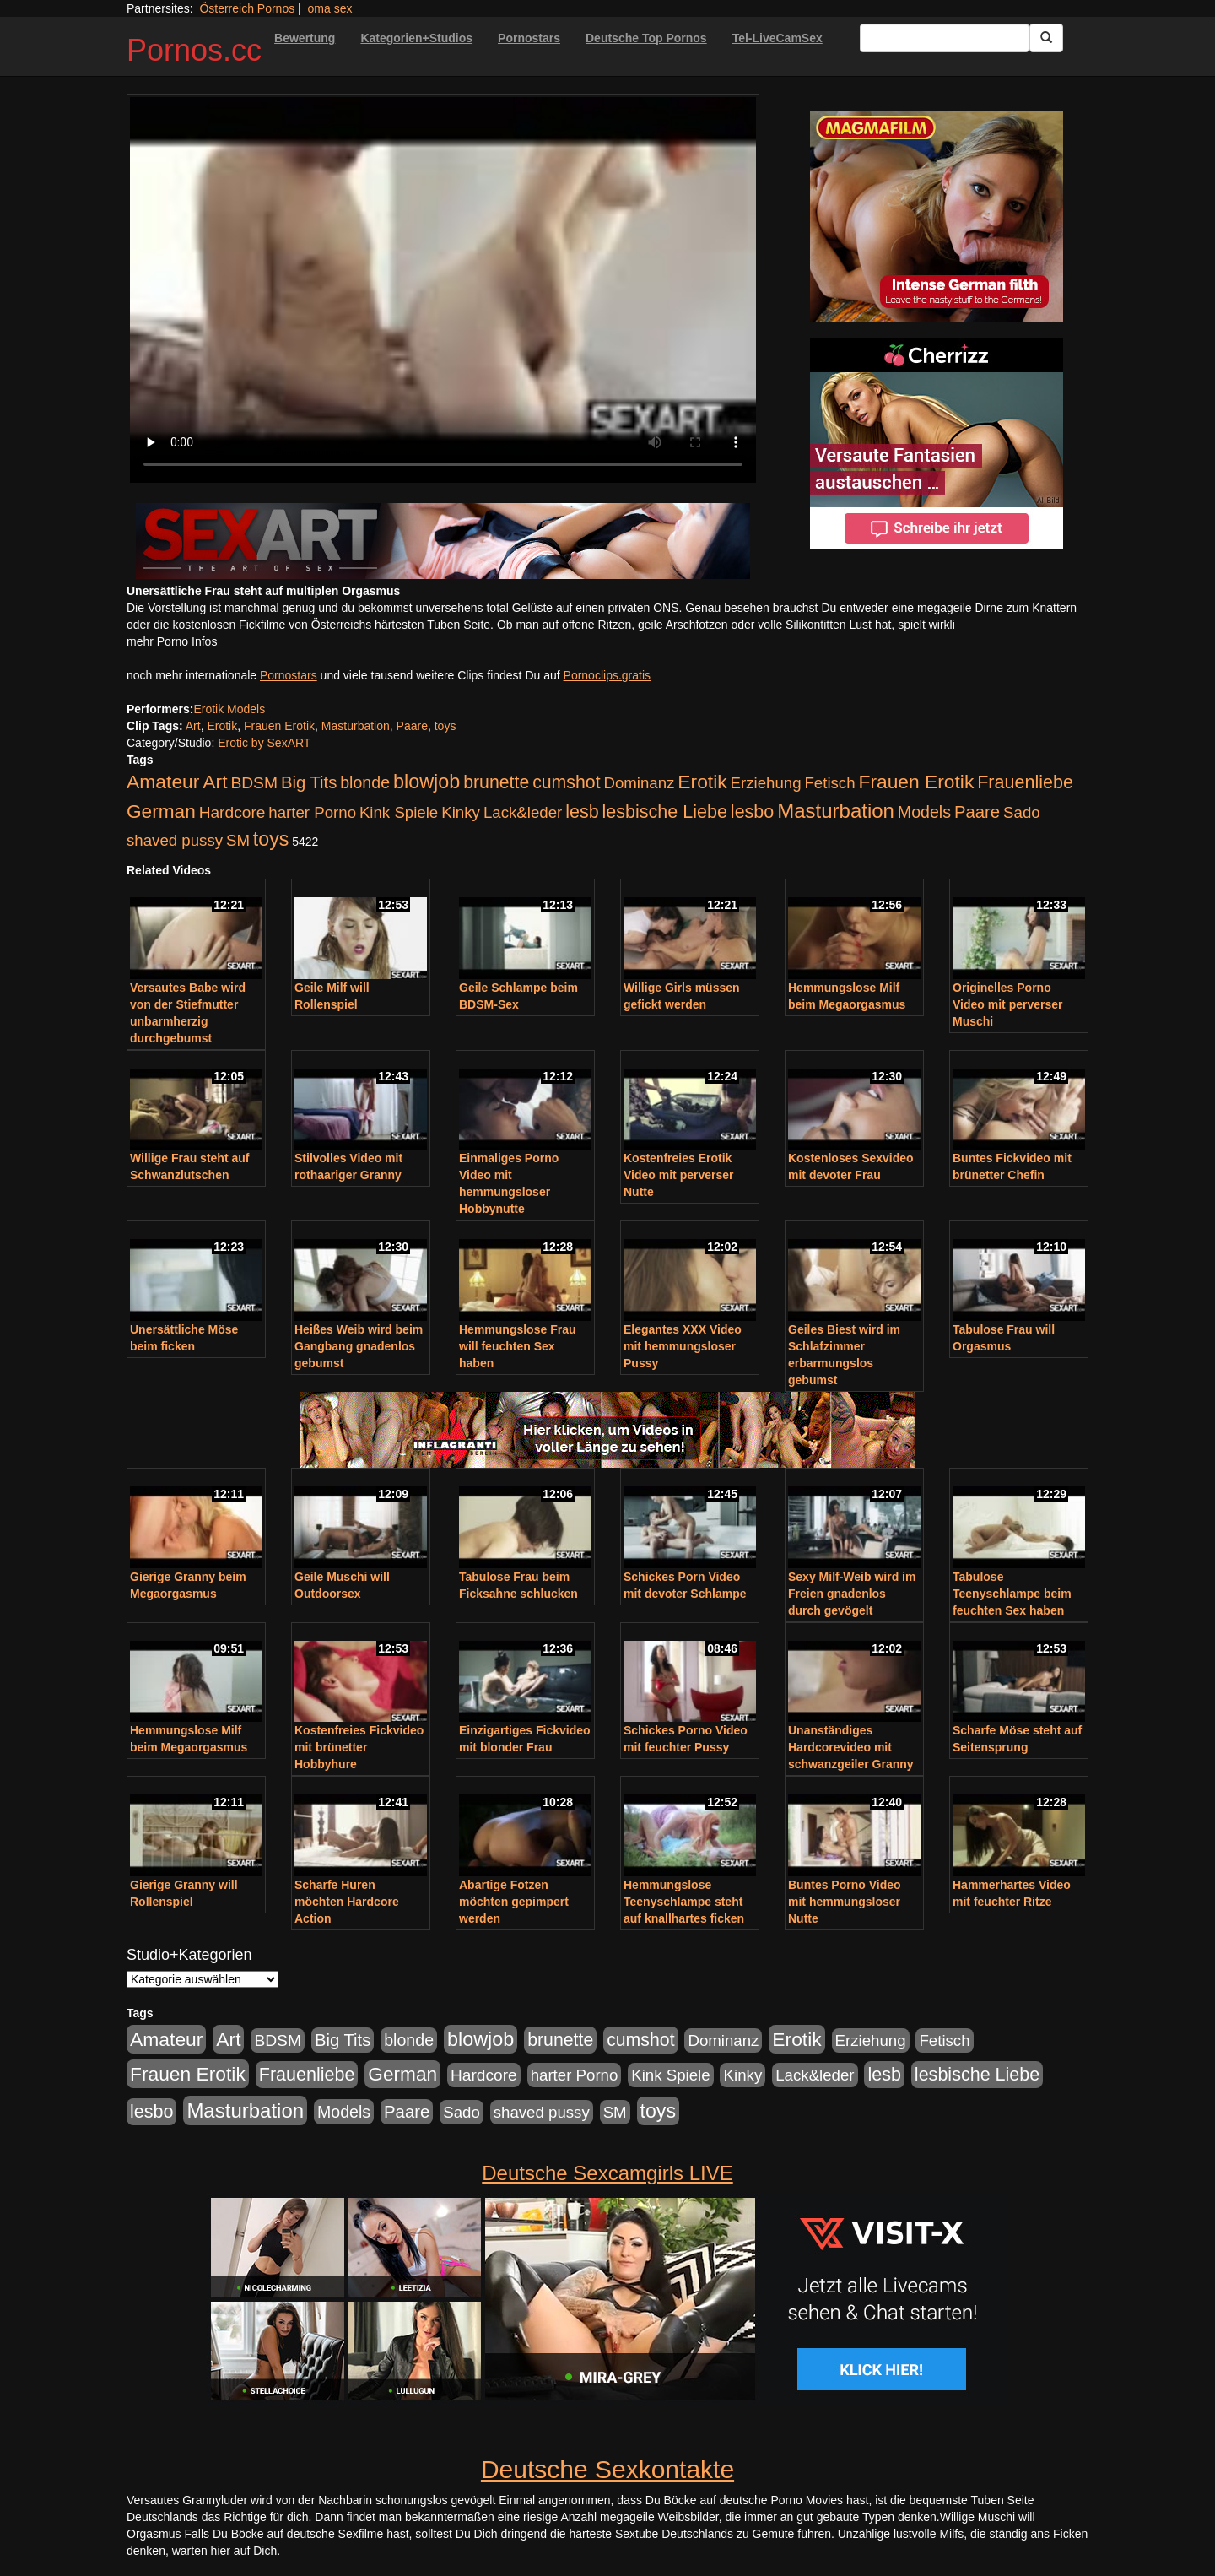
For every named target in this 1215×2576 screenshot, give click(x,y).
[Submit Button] (1046, 38)
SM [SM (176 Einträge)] (238, 840)
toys (445, 726)
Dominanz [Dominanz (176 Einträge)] (638, 783)
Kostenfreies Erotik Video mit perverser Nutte (678, 1175)
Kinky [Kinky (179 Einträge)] (460, 812)
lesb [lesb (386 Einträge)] (582, 812)
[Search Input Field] (944, 38)
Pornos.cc (194, 50)
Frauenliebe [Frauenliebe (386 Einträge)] (1025, 782)
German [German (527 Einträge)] (161, 811)
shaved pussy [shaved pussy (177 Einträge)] (175, 840)
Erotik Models (229, 709)
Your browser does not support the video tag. (443, 290)
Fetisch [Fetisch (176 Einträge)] (829, 783)
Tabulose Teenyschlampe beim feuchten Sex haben (1012, 1593)
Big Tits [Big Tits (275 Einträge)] (309, 782)
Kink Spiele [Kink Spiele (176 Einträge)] (398, 812)
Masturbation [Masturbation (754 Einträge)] (835, 810)
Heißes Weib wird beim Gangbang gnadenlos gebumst (358, 1346)
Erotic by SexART (264, 743)
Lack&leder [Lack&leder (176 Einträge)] (522, 812)
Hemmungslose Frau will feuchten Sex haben (517, 1346)
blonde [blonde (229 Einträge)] (365, 782)
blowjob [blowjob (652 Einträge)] (426, 782)
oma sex (330, 8)
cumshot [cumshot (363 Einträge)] (566, 782)
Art (193, 726)
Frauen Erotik (279, 726)
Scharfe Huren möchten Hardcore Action (346, 1901)
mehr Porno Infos (172, 641)
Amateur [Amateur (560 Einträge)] (163, 782)
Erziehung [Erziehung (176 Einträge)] (766, 783)
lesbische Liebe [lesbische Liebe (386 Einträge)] (664, 812)
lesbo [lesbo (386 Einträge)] (752, 812)
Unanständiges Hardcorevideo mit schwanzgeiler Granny (851, 1747)
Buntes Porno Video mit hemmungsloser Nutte (844, 1901)
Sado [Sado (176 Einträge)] (1021, 812)
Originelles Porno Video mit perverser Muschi (1007, 1004)
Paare (412, 726)
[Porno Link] (443, 541)
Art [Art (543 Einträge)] (214, 782)
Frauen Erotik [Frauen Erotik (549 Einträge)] (916, 782)
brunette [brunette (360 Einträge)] (496, 782)
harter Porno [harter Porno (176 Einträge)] (312, 812)
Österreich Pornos (246, 8)
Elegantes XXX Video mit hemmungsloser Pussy (683, 1346)
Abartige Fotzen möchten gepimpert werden (514, 1901)
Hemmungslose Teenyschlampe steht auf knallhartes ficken (684, 1901)
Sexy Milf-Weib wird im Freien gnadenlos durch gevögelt (851, 1593)
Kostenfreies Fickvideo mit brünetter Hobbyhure (359, 1747)
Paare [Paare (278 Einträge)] (977, 812)
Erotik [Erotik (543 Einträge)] (702, 782)
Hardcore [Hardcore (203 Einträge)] (232, 812)
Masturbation (355, 726)
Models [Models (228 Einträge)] (924, 812)
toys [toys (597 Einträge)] (271, 839)
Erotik (222, 726)
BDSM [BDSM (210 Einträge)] (254, 783)
